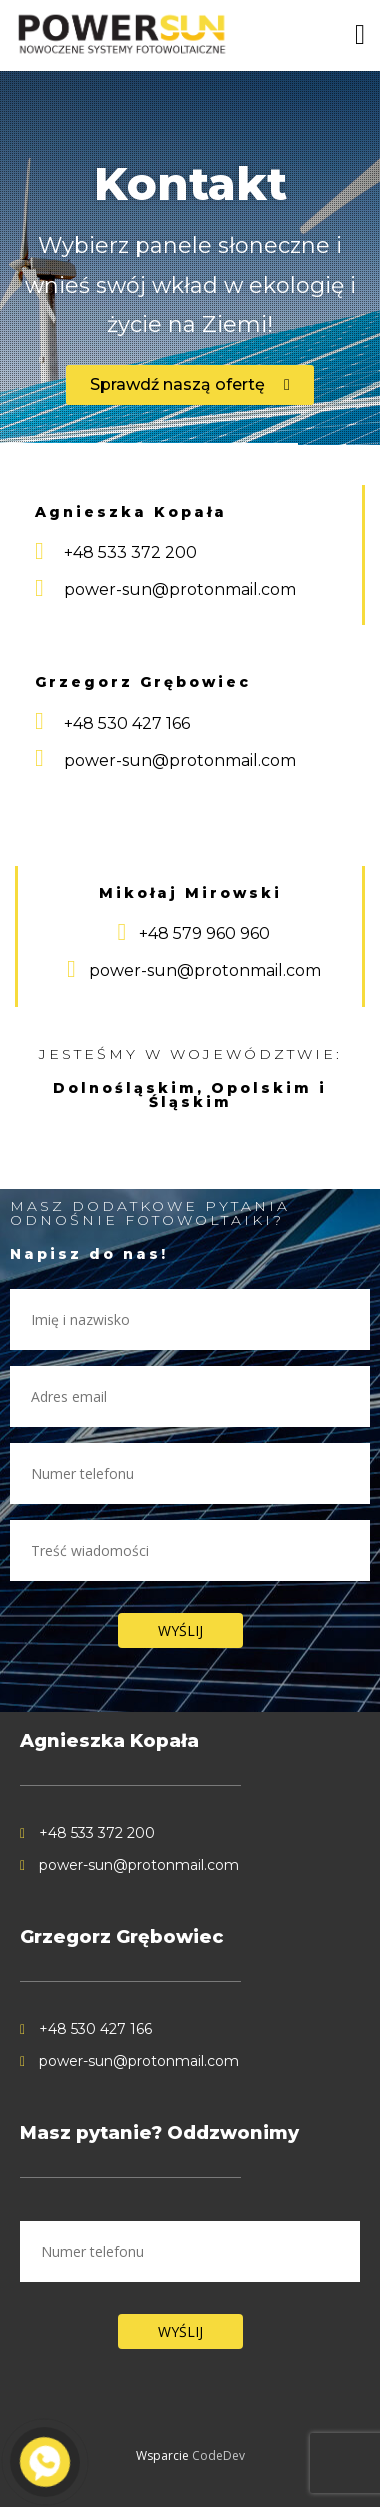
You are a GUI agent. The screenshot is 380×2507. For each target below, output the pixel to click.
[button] (190, 385)
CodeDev (218, 2455)
